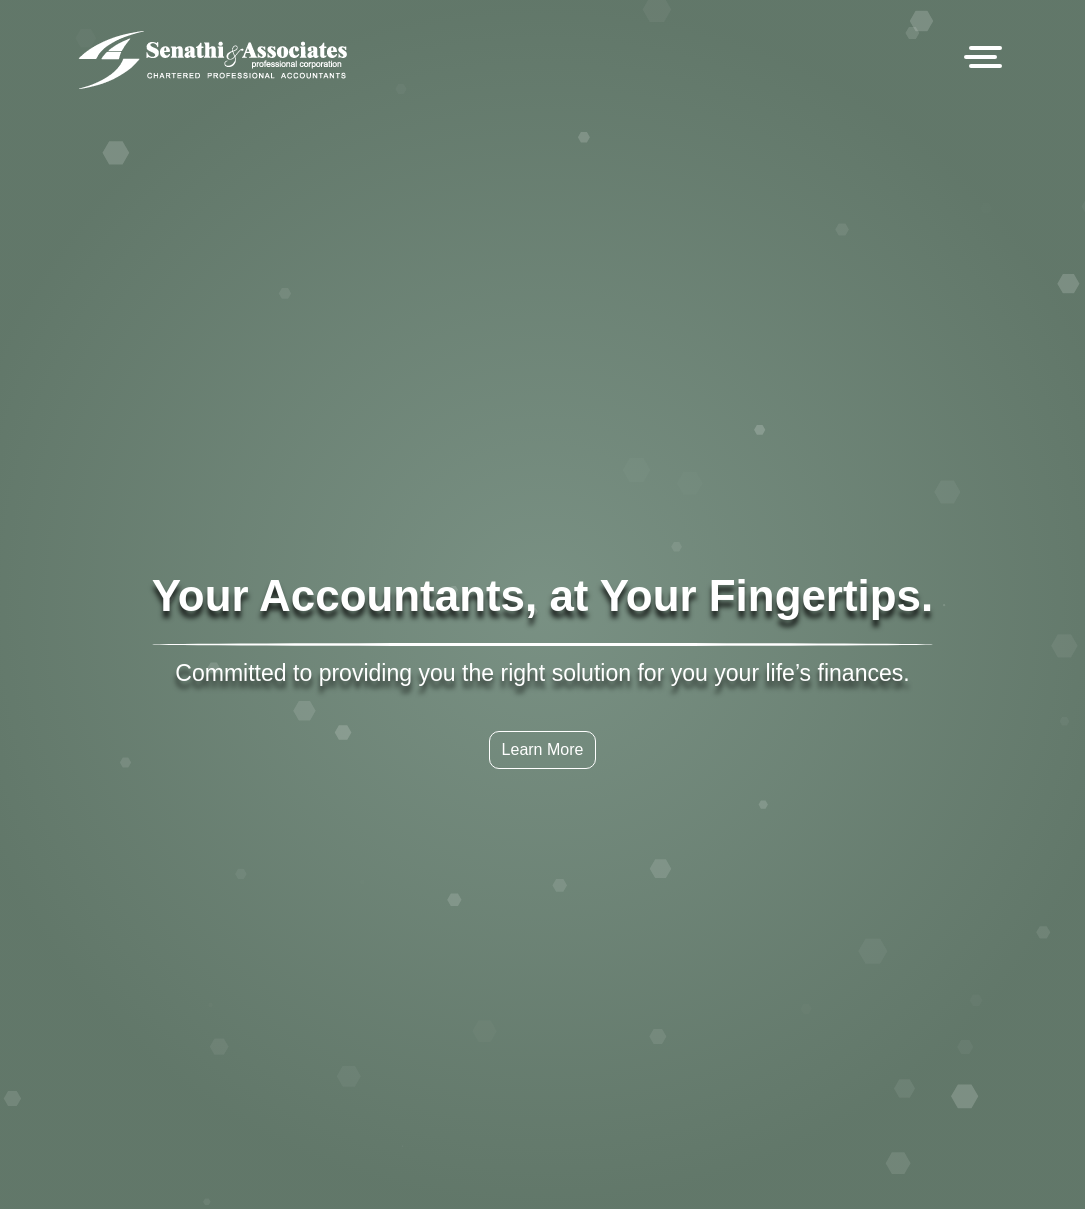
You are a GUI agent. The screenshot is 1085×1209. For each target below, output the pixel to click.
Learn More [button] (543, 684)
